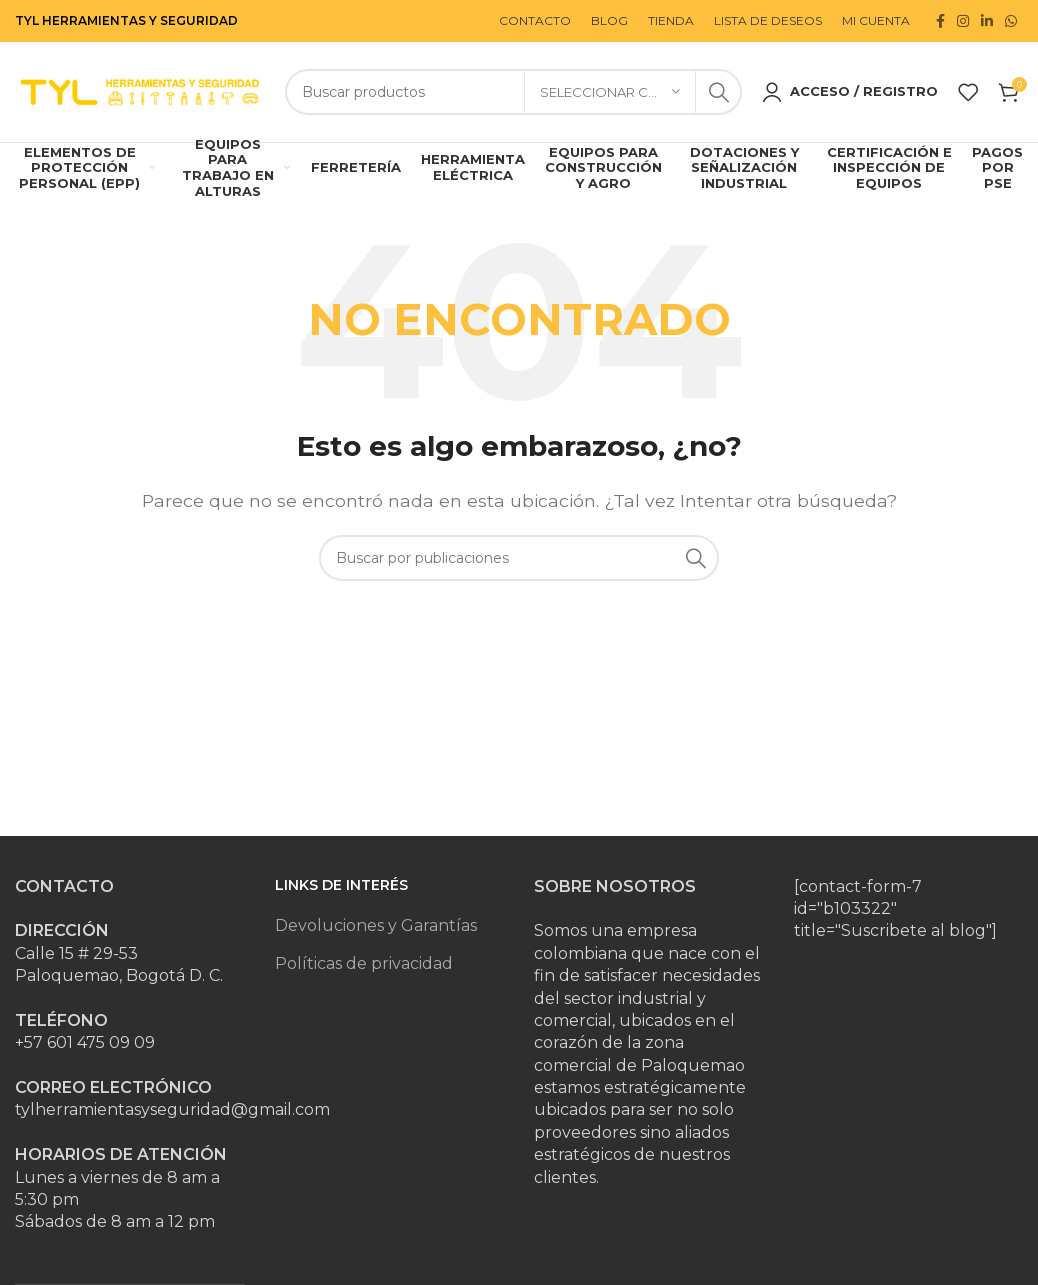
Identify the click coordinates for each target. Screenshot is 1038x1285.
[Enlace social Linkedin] (987, 21)
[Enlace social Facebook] (940, 21)
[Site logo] (140, 92)
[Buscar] (513, 94)
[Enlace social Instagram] (963, 21)
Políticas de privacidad (364, 966)
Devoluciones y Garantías (376, 929)
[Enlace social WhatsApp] (1011, 21)
